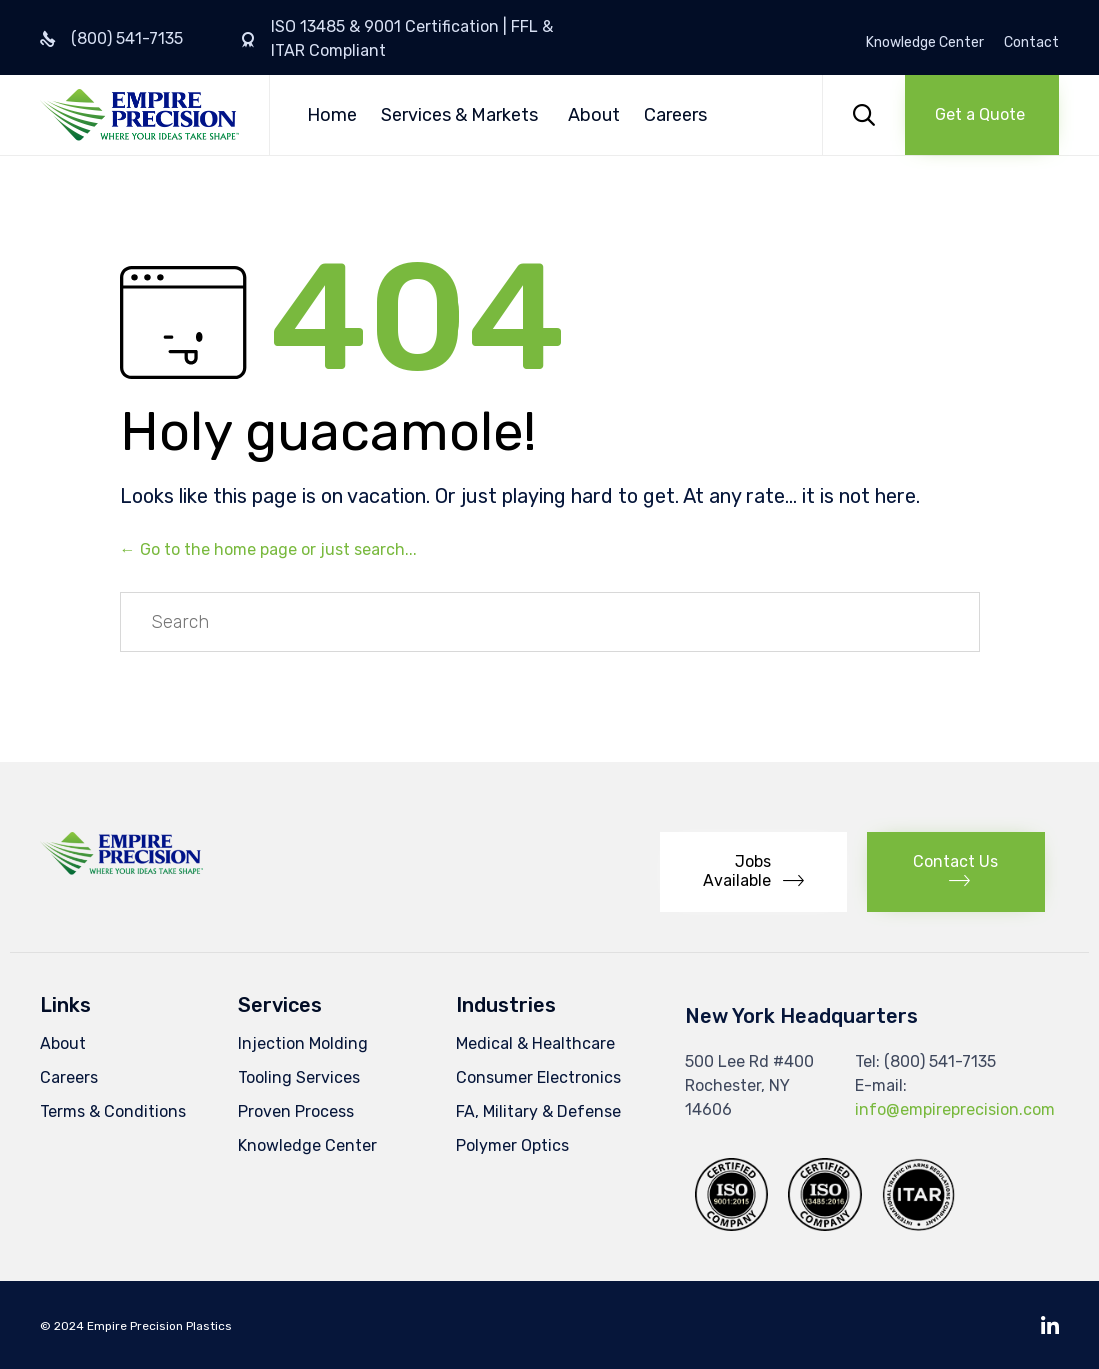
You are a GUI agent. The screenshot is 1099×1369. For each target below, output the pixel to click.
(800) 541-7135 (127, 38)
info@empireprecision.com (955, 1109)
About (594, 115)
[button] (982, 115)
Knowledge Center (925, 43)
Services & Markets (459, 115)
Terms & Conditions (113, 1111)
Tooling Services (299, 1077)
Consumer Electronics (538, 1077)
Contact (1031, 43)
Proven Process (296, 1111)
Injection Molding (303, 1043)
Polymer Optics (512, 1145)
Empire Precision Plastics (159, 1326)
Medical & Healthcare (535, 1043)
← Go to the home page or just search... (268, 549)
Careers (675, 115)
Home (332, 115)
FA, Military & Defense (538, 1111)
